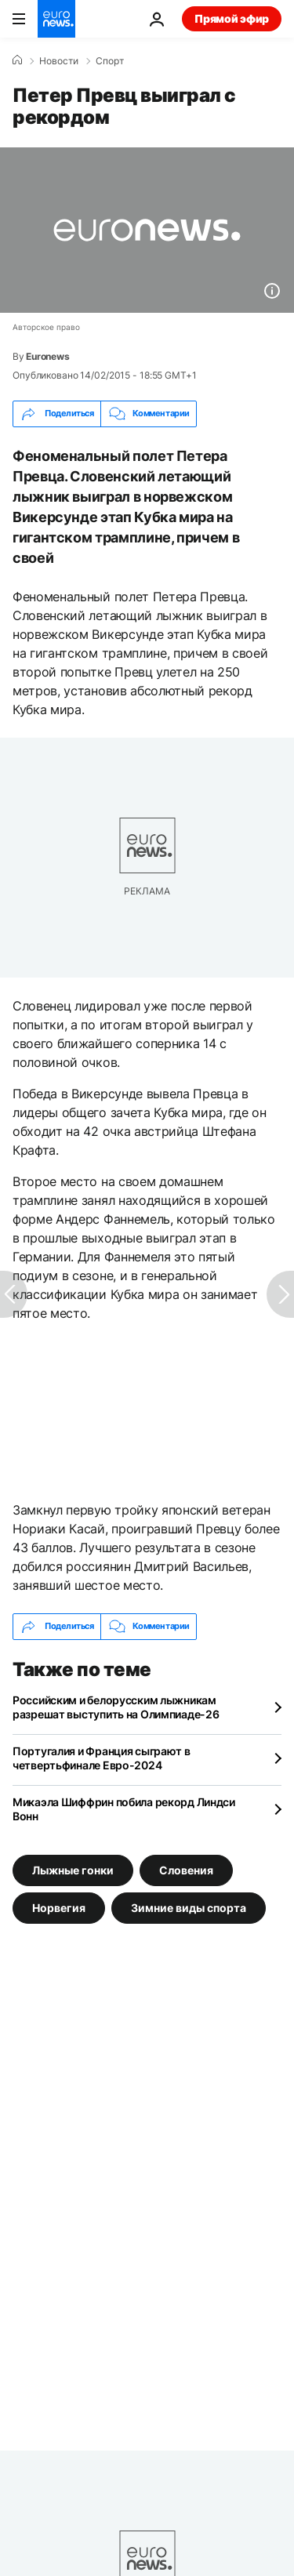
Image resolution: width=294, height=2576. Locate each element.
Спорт (110, 61)
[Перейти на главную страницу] (56, 19)
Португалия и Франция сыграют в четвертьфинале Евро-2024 (102, 1758)
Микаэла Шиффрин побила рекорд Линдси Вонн (124, 1809)
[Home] (17, 60)
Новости (58, 61)
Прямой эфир (231, 18)
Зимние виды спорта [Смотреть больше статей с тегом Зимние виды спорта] (188, 1907)
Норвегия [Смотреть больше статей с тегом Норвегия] (58, 1907)
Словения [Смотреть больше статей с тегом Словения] (186, 1869)
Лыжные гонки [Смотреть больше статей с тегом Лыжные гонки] (73, 1869)
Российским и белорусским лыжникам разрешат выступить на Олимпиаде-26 (116, 1707)
